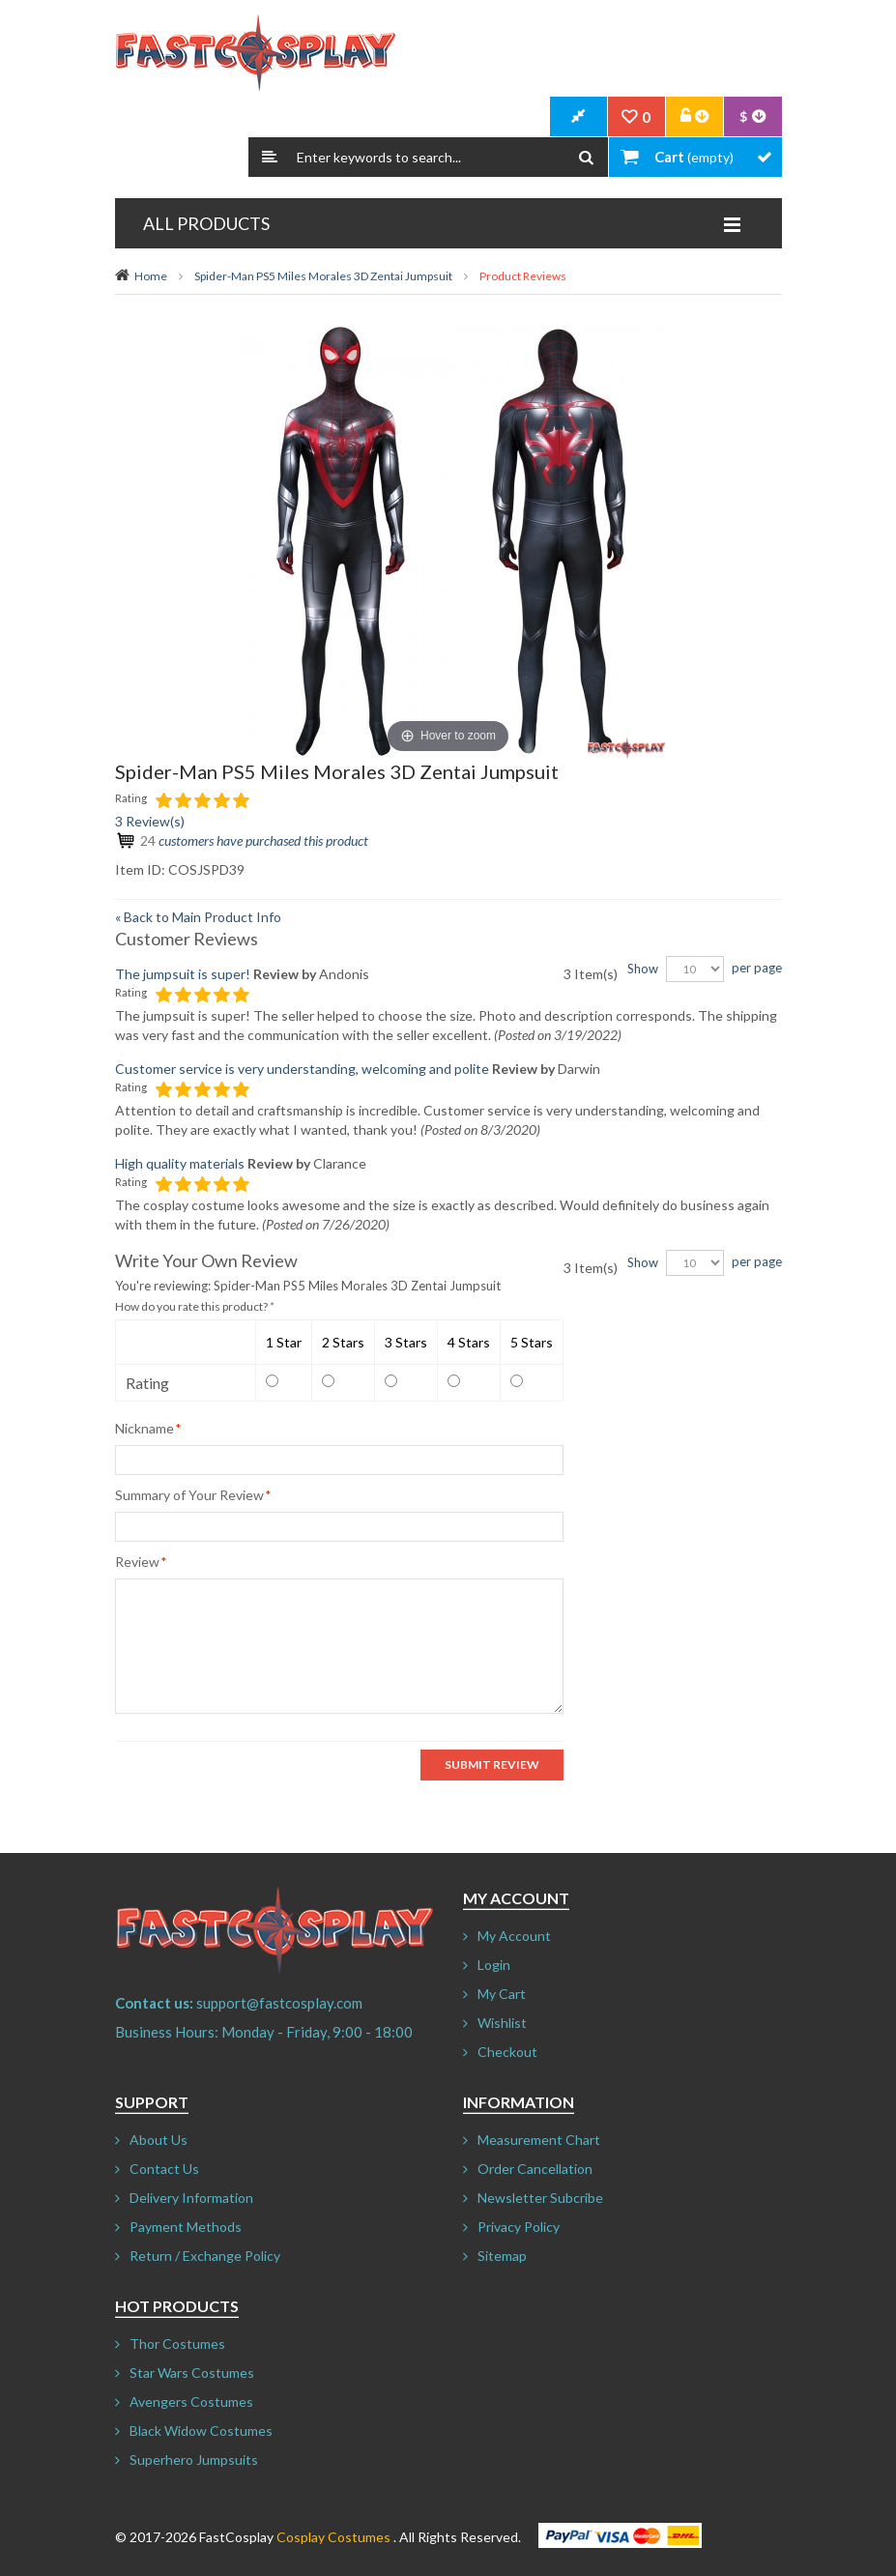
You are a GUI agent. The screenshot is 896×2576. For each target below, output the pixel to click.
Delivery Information (191, 2197)
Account (695, 117)
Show (642, 968)
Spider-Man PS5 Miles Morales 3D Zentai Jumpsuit (323, 276)
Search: (269, 157)
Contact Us (164, 2168)
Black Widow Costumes (201, 2430)
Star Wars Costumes (192, 2372)
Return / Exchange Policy (205, 2255)
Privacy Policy (518, 2226)
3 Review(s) (150, 821)
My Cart (501, 1993)
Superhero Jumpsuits (194, 2459)
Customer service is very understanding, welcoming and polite (302, 1068)
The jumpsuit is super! (182, 974)
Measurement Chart (538, 2139)
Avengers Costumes (191, 2401)
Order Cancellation (535, 2168)
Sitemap (502, 2255)
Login (493, 1964)
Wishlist (502, 2022)
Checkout (507, 2051)
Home (150, 276)
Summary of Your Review (189, 1495)
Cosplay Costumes (333, 2537)
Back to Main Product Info (198, 917)
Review (137, 1561)
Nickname (144, 1428)
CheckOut (579, 117)
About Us (159, 2139)
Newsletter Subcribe (540, 2197)
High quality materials (180, 1163)
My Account (514, 1935)
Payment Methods (186, 2226)
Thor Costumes (177, 2343)
